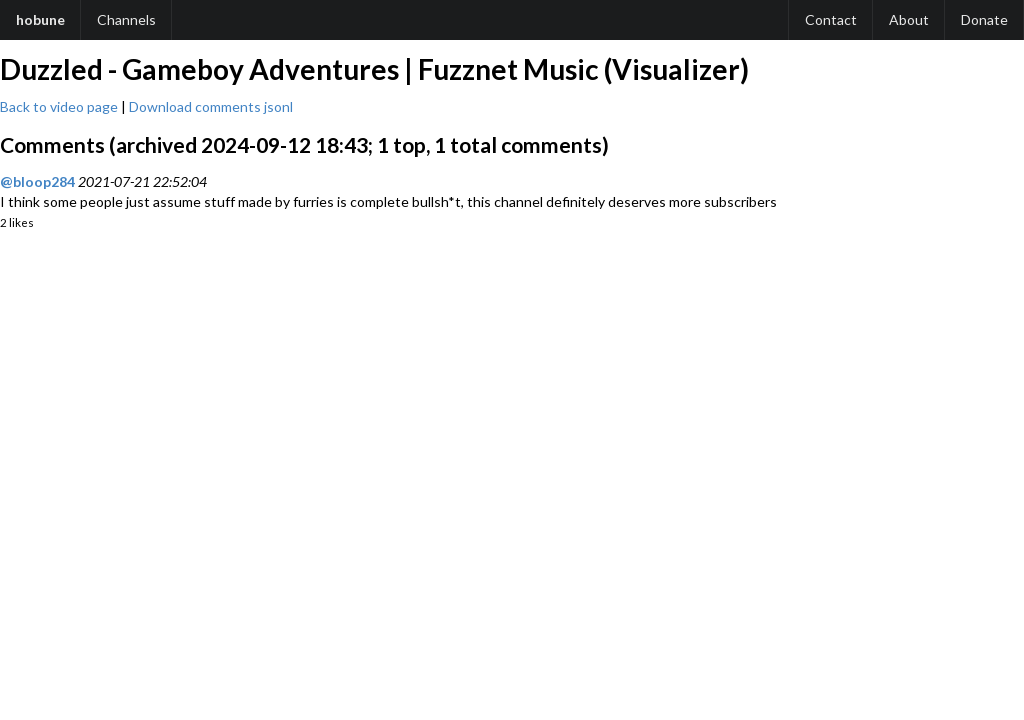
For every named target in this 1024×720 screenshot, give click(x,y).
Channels (126, 19)
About (909, 19)
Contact (831, 19)
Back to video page (59, 106)
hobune (40, 19)
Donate (984, 19)
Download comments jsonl (211, 106)
